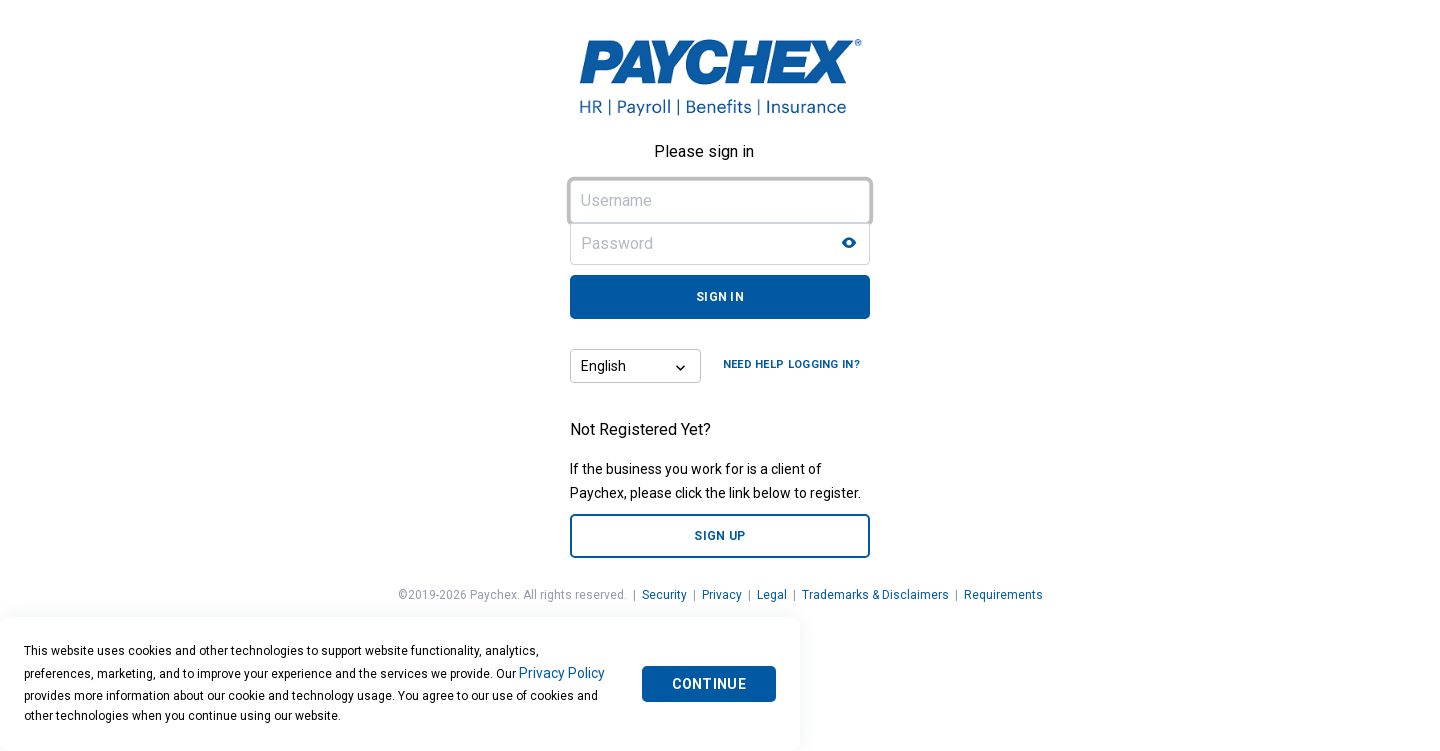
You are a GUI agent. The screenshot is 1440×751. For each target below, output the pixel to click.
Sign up (719, 536)
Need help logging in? (791, 364)
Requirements (1003, 595)
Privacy (722, 595)
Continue (709, 684)
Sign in (720, 297)
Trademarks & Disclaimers (875, 595)
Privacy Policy (562, 673)
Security (664, 595)
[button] (683, 366)
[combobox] (618, 366)
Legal (772, 595)
